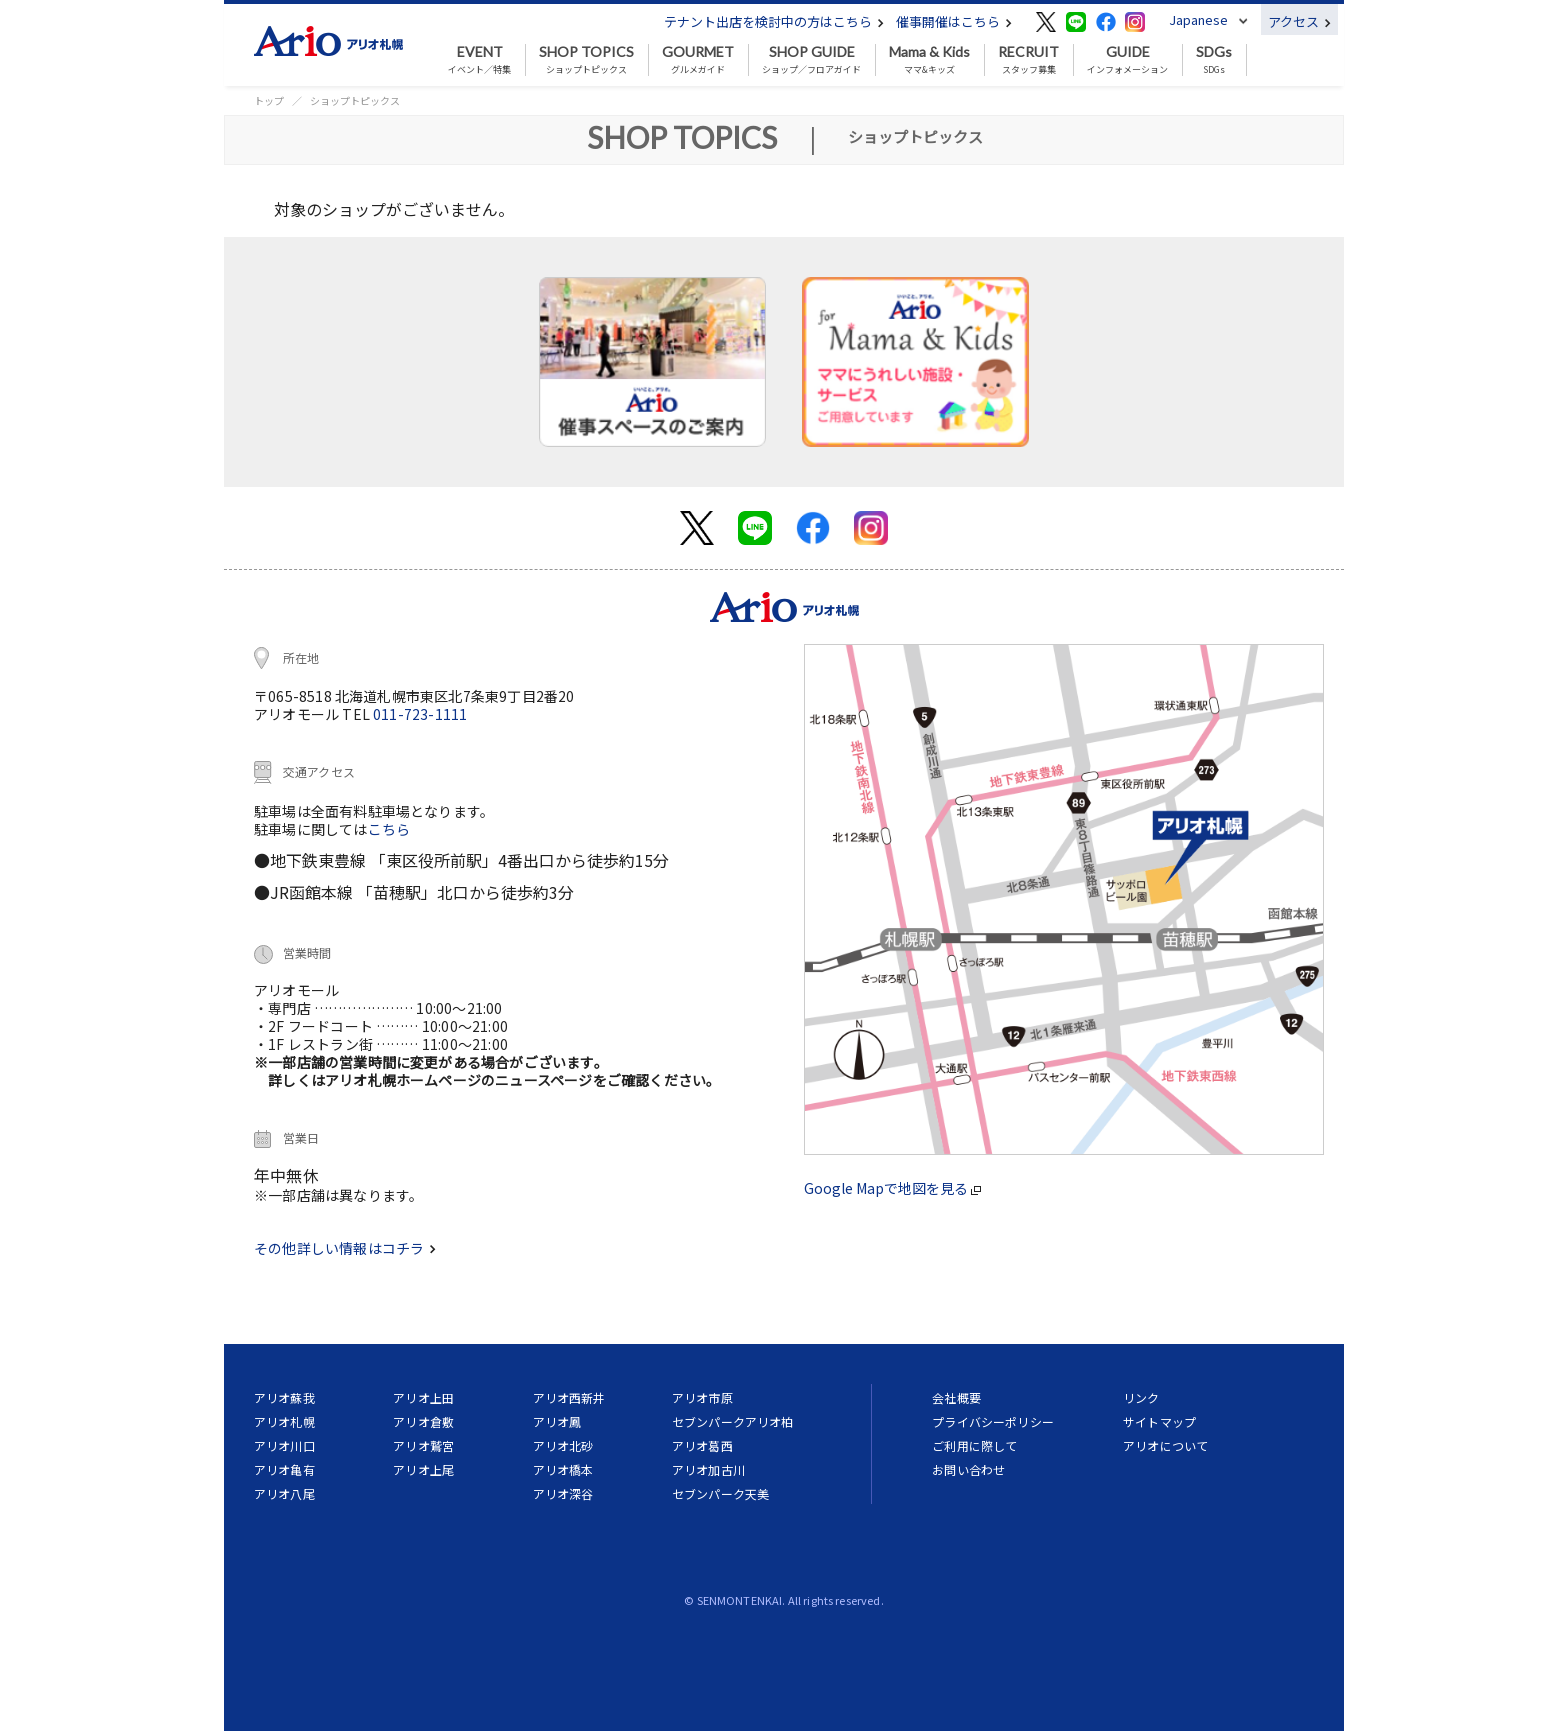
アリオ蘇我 (284, 1397)
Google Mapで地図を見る (892, 1188)
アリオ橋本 (563, 1469)
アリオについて (1165, 1445)
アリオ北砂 (563, 1445)
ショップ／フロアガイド (811, 60)
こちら (389, 829)
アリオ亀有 (284, 1469)
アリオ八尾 (284, 1493)
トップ (269, 100)
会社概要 (956, 1397)
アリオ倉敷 (423, 1421)
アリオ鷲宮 (423, 1445)
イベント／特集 (479, 60)
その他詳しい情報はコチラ (345, 1248)
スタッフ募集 (1028, 60)
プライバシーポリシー (993, 1421)
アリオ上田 (423, 1397)
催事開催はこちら (954, 21)
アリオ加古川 (708, 1469)
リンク (1141, 1397)
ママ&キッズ (929, 60)
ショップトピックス (586, 60)
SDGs (1214, 60)
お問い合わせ (968, 1469)
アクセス (1299, 21)
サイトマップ (1159, 1421)
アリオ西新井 (569, 1397)
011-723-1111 (420, 714)
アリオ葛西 (702, 1445)
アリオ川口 (284, 1445)
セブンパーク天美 (720, 1493)
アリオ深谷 (563, 1493)
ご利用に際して (974, 1445)
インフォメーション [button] (1127, 60)
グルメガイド (698, 60)
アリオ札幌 (284, 1421)
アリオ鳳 (557, 1421)
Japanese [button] (1198, 19)
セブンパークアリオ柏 (733, 1421)
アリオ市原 (702, 1397)
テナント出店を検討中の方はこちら (774, 21)
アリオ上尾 (423, 1469)
